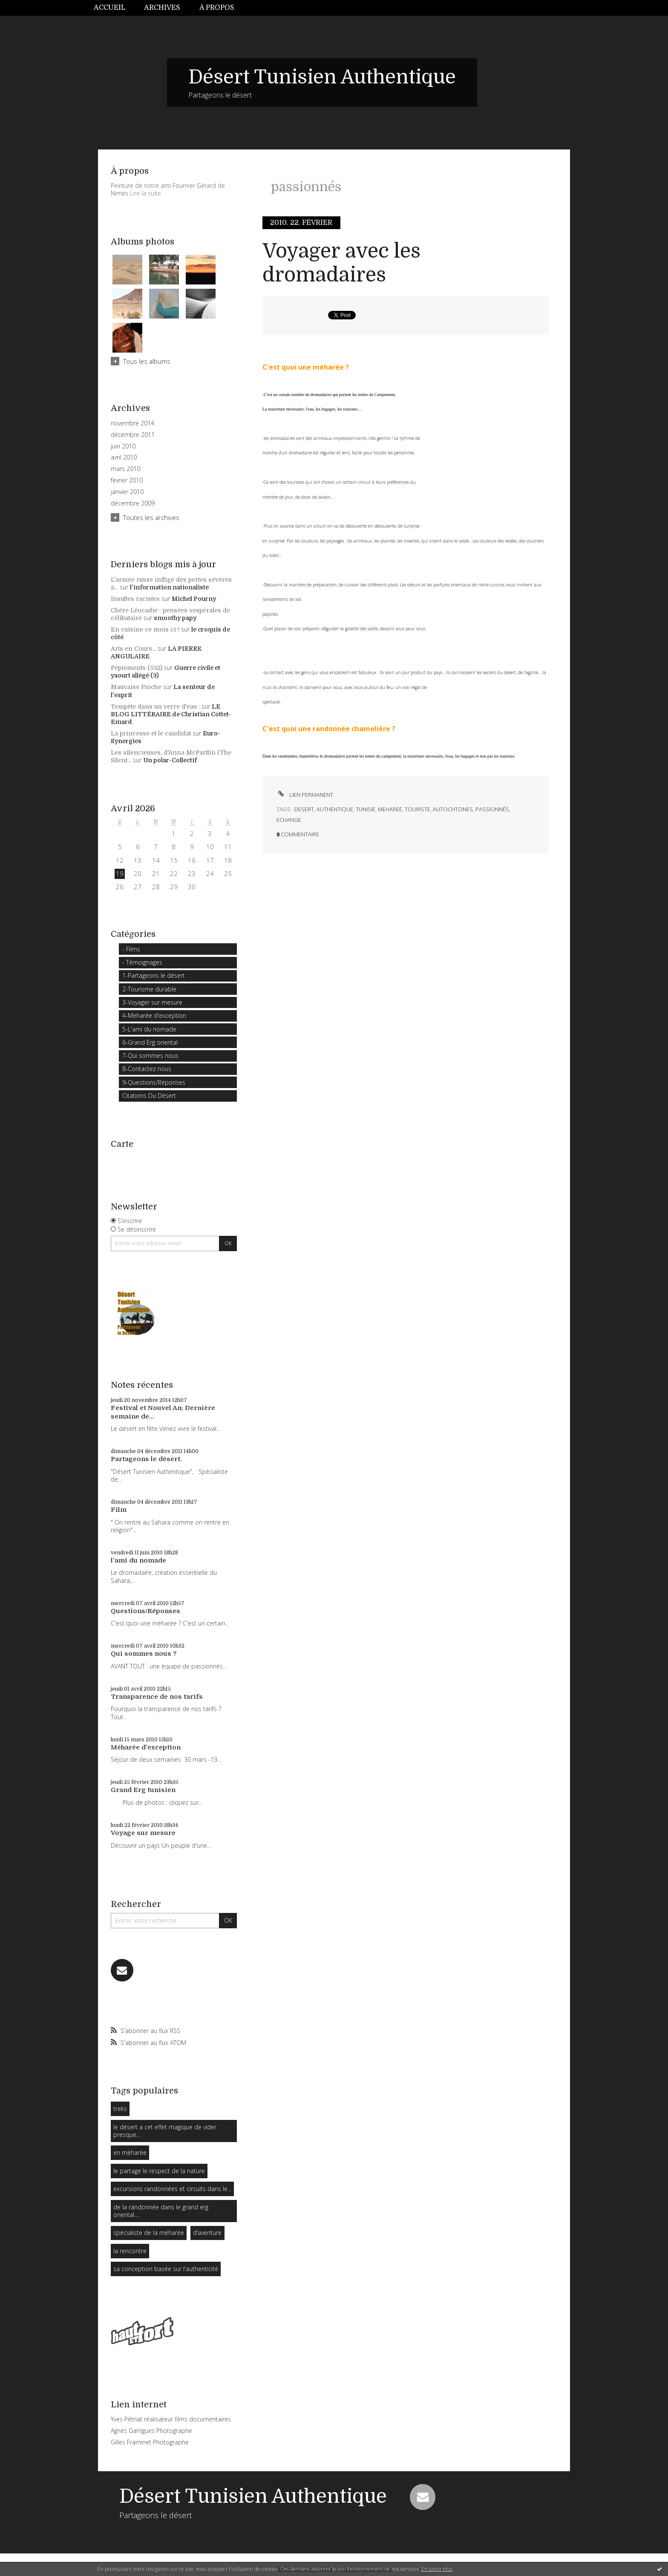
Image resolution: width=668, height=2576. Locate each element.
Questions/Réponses (145, 1611)
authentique (335, 809)
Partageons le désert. (146, 1459)
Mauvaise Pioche (136, 686)
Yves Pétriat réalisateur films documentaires (171, 2419)
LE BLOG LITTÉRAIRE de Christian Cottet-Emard (171, 714)
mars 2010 (125, 469)
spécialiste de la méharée (148, 2233)
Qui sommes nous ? (144, 1653)
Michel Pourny (194, 598)
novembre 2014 (132, 423)
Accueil (109, 7)
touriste (417, 809)
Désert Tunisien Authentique (322, 77)
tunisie (365, 809)
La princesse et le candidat (151, 733)
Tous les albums (146, 361)
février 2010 (127, 480)
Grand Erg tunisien (143, 1790)
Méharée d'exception (146, 1747)
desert (304, 809)
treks (120, 2109)
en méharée (130, 2152)
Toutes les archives (151, 517)
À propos (216, 7)
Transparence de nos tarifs (157, 1696)
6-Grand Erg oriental (150, 1042)
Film (119, 1509)
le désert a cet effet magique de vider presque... (164, 2131)
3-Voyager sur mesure (152, 1002)
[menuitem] (114, 8)
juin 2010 (123, 446)
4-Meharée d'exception (154, 1015)
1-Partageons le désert (153, 975)
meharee (390, 809)
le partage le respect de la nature (159, 2171)
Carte (122, 1144)
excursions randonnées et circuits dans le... (172, 2189)
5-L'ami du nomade (149, 1029)
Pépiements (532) (136, 667)
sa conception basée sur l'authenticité (165, 2269)
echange (288, 820)
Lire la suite (145, 193)
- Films (131, 949)
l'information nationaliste (169, 587)
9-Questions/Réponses (153, 1082)
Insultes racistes (135, 598)
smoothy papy (175, 618)
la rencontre (130, 2251)
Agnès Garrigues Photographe (151, 2431)
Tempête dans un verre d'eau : (155, 706)
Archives (162, 7)
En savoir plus (436, 2569)
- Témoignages (142, 962)
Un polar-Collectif (170, 760)
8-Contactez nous (146, 1069)
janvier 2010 (127, 492)
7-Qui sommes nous (150, 1055)
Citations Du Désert (149, 1095)
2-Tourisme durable (149, 989)
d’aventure (207, 2233)
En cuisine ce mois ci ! (145, 629)
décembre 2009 (133, 503)
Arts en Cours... (133, 648)
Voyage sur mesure (143, 1833)
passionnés (492, 809)
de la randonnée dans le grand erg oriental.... (160, 2211)
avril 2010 (124, 457)
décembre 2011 (133, 435)
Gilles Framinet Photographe (150, 2442)
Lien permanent (304, 794)
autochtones (453, 809)
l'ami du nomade (138, 1560)
